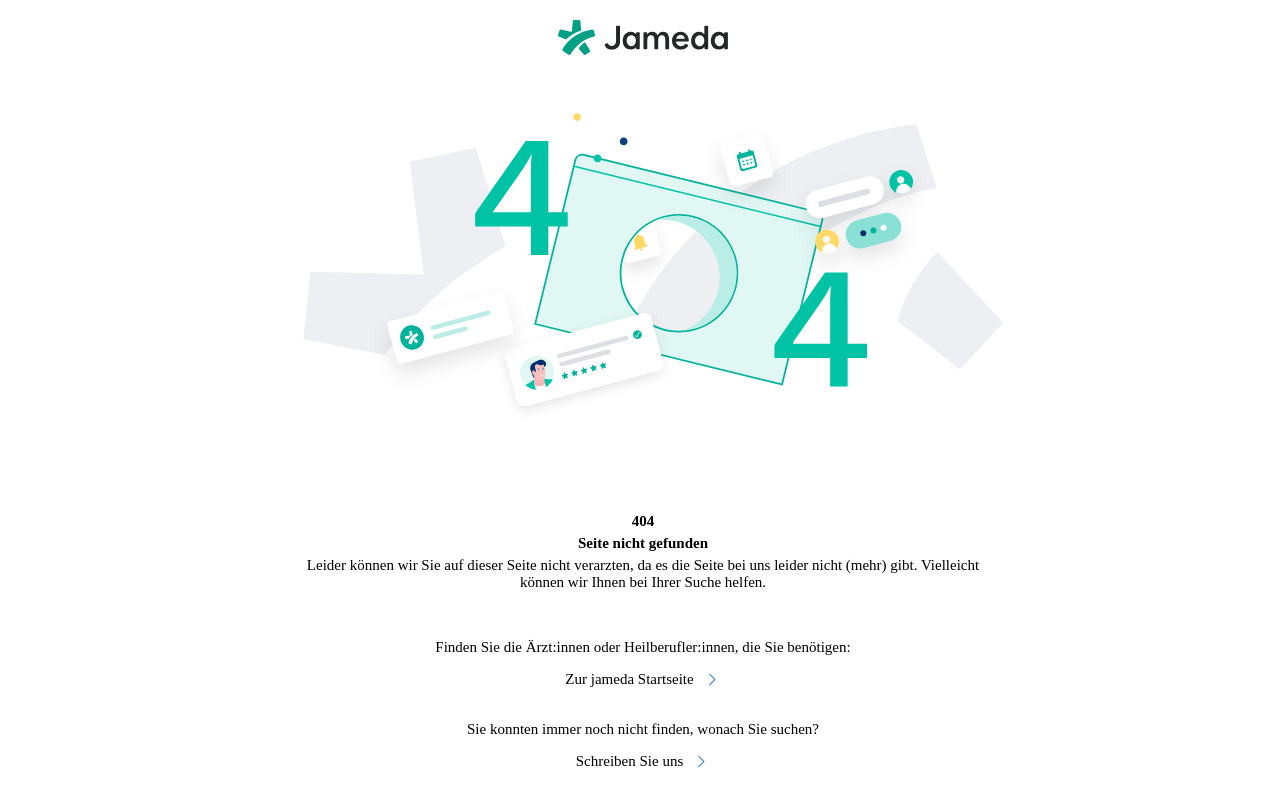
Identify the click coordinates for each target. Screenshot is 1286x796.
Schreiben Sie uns (643, 761)
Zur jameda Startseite (642, 679)
